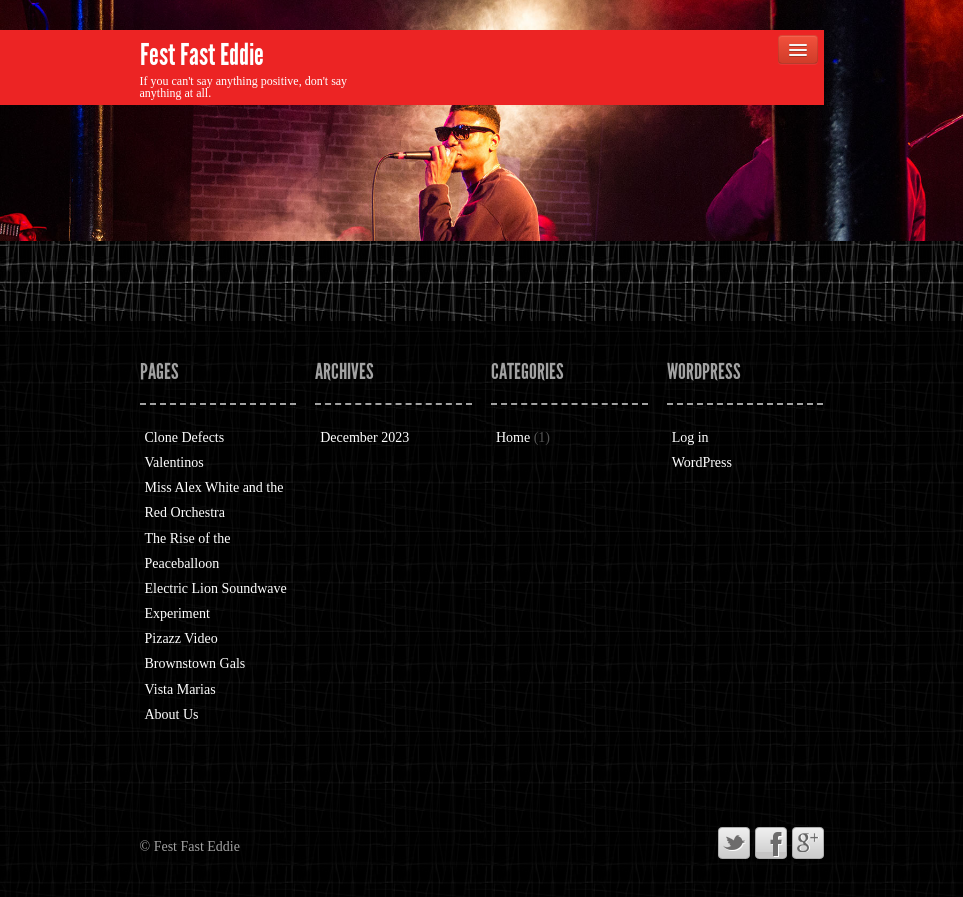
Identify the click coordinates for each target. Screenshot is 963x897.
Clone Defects (185, 437)
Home (513, 437)
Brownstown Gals (195, 663)
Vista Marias (180, 689)
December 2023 (364, 437)
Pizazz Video (181, 638)
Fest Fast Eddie (202, 55)
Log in (690, 437)
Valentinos (174, 462)
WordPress (702, 462)
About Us (172, 714)
